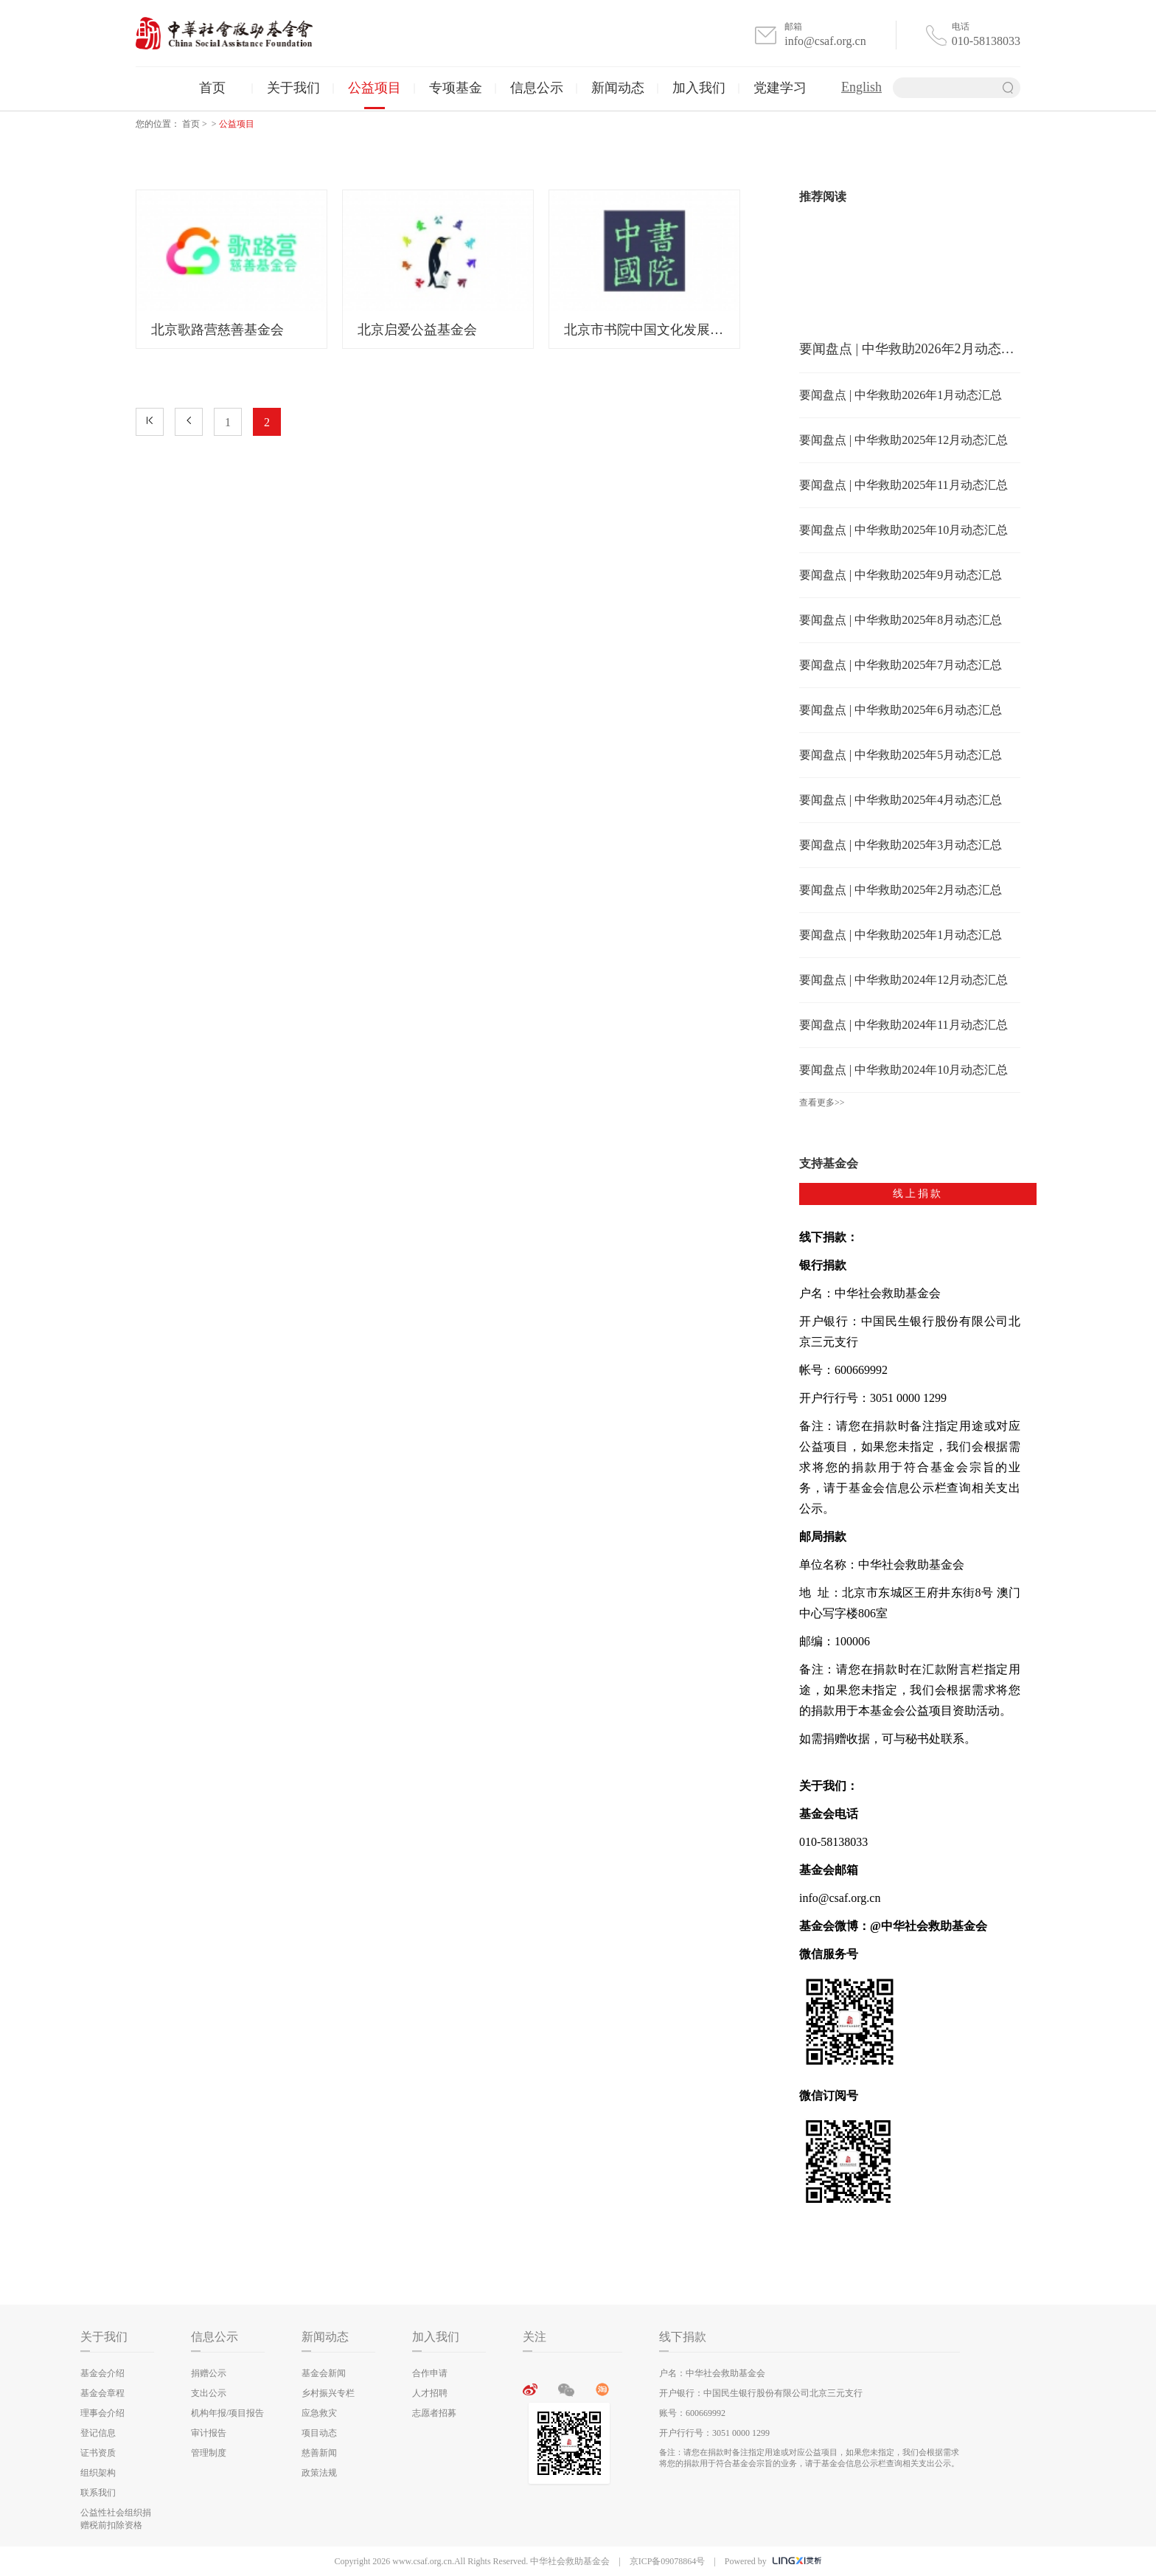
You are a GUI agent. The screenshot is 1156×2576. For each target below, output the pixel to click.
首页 (212, 87)
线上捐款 (918, 1193)
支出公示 (208, 2393)
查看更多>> (822, 1102)
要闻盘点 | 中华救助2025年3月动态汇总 (900, 845)
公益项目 (374, 87)
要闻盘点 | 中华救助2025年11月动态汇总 (903, 485)
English (861, 87)
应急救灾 (319, 2413)
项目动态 (319, 2433)
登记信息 (98, 2433)
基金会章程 (102, 2393)
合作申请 (430, 2373)
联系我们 (98, 2493)
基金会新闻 (324, 2373)
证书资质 (98, 2453)
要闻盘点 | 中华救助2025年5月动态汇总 (900, 755)
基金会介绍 (102, 2373)
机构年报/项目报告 (227, 2413)
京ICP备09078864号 (668, 2561)
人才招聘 (430, 2393)
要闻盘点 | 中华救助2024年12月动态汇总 (903, 979)
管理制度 (208, 2453)
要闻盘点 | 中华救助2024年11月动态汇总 (903, 1024)
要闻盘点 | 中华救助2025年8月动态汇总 (900, 620)
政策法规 (319, 2473)
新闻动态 (617, 87)
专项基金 (455, 87)
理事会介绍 (102, 2413)
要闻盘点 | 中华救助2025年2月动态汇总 (900, 889)
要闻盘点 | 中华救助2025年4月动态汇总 (900, 800)
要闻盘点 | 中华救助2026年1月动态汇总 (900, 395)
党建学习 (780, 87)
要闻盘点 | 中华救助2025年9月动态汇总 (900, 575)
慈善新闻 (319, 2453)
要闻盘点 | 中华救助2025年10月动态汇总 (903, 530)
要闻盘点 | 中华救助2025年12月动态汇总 (903, 440)
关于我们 (293, 87)
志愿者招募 (434, 2413)
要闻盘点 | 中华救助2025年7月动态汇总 (900, 665)
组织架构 (98, 2473)
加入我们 (698, 87)
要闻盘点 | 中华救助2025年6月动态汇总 (900, 710)
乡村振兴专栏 (328, 2393)
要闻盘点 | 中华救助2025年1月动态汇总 (900, 934)
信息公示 (536, 87)
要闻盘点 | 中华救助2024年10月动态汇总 (903, 1069)
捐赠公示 (208, 2373)
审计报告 (208, 2433)
